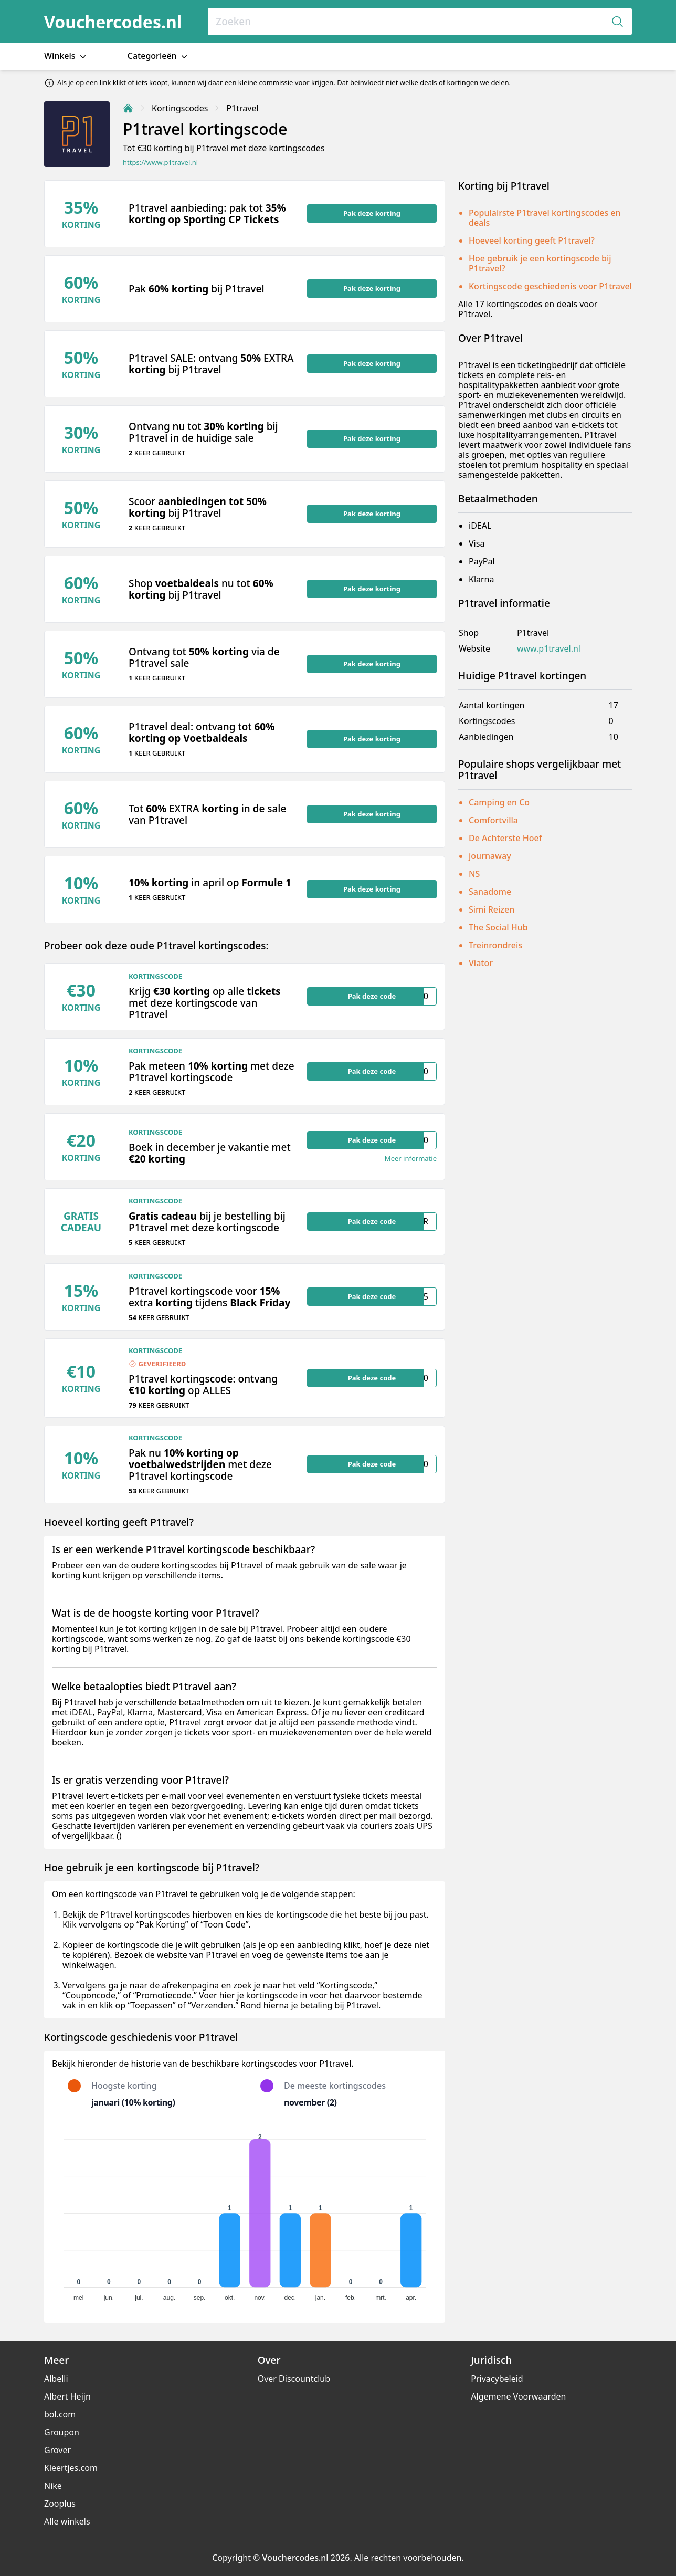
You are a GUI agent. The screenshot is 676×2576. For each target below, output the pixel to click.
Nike (53, 2485)
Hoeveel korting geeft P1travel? (532, 240)
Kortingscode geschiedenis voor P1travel (550, 286)
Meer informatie (411, 1159)
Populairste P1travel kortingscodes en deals (545, 217)
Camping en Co (499, 802)
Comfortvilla (493, 820)
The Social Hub (498, 927)
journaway (490, 856)
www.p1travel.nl (548, 649)
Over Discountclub (294, 2378)
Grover (57, 2450)
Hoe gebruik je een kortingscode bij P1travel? (540, 263)
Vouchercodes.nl (113, 22)
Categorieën (158, 56)
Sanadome (490, 891)
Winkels (66, 56)
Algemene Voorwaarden (518, 2396)
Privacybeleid (497, 2378)
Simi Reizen (491, 909)
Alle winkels (67, 2521)
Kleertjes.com (71, 2468)
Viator (481, 963)
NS (474, 873)
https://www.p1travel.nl (160, 162)
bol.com (60, 2414)
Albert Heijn (67, 2396)
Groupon (61, 2432)
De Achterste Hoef (505, 838)
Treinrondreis (495, 945)
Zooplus (60, 2503)
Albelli (56, 2378)
